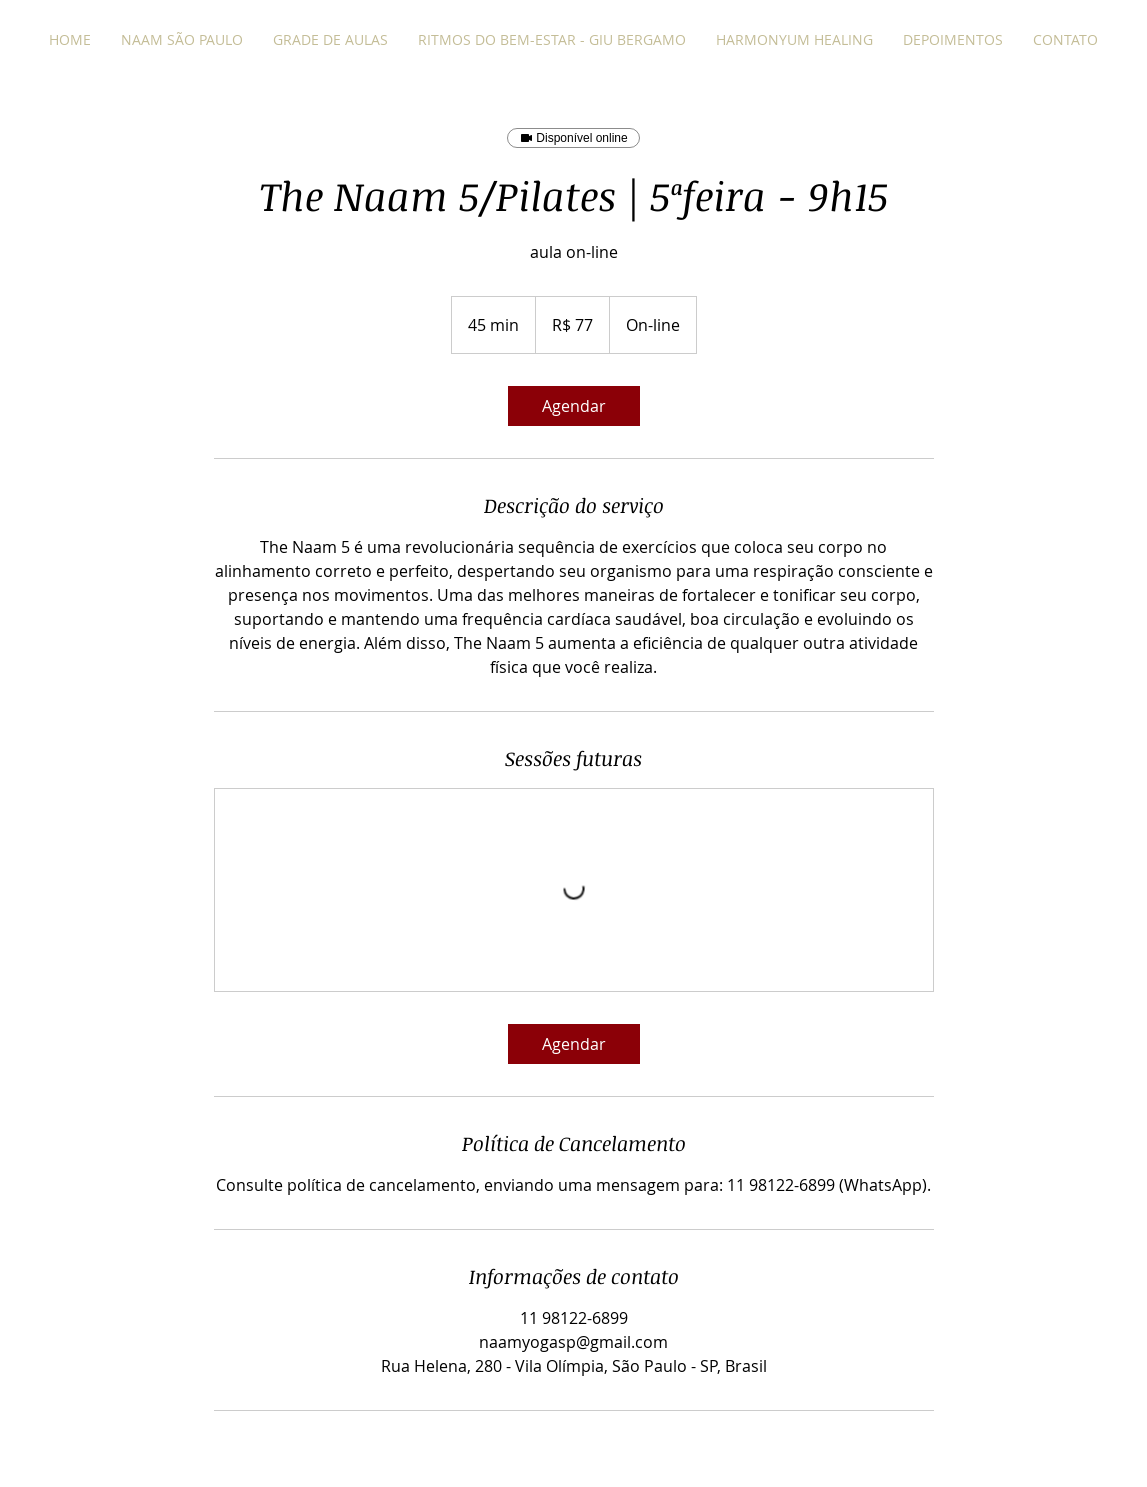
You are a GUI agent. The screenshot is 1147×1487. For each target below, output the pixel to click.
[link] (574, 406)
